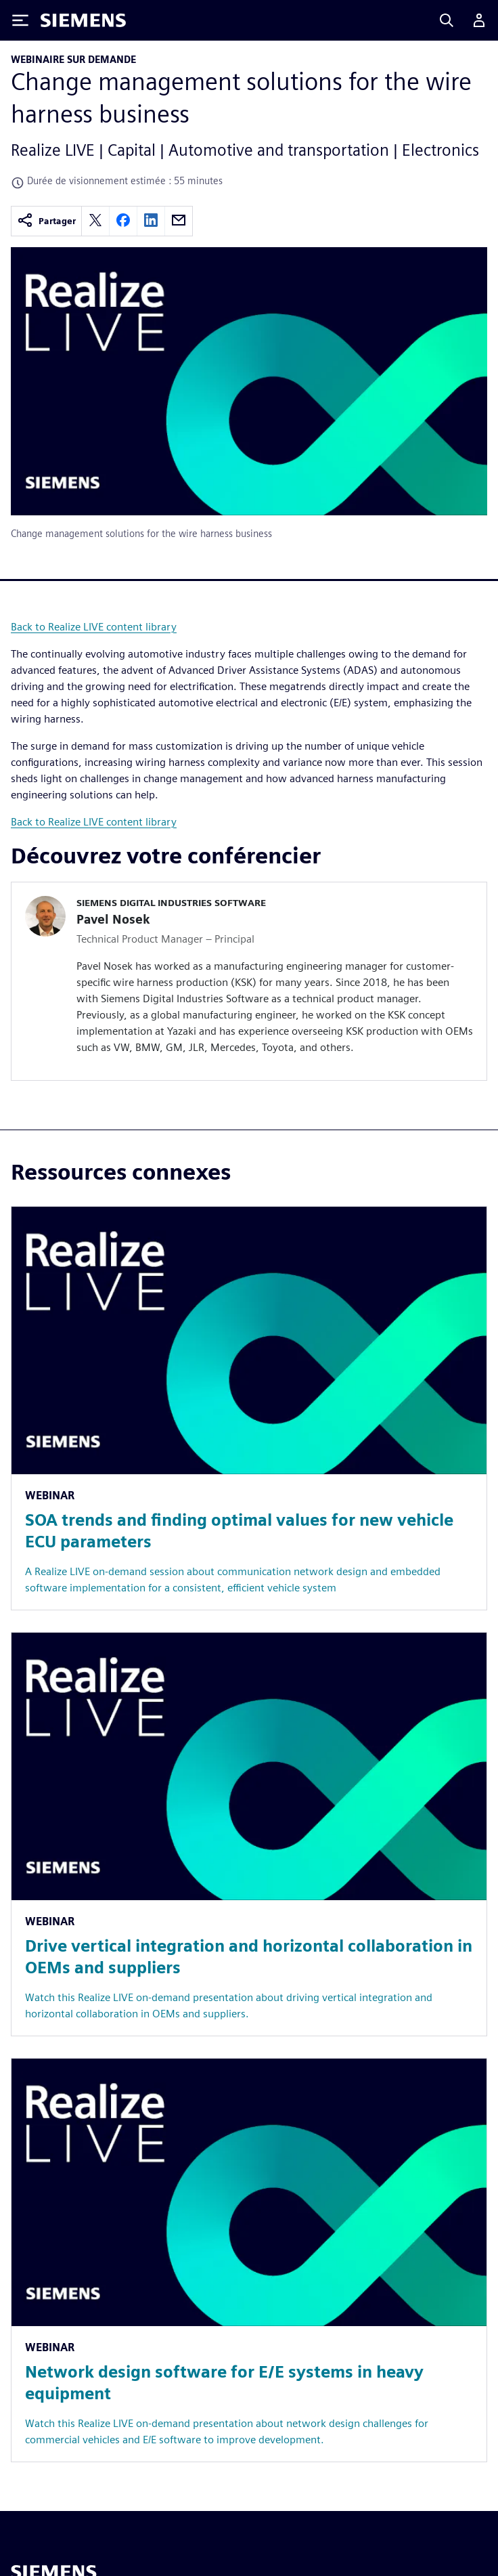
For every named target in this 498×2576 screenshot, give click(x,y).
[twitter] (95, 221)
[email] (178, 221)
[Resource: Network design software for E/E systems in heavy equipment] (249, 2260)
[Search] (446, 20)
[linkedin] (150, 221)
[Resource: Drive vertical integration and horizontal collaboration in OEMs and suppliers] (249, 1834)
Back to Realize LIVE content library (94, 626)
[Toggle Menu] (20, 20)
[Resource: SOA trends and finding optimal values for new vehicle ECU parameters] (249, 1408)
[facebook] (123, 221)
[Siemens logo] (83, 20)
